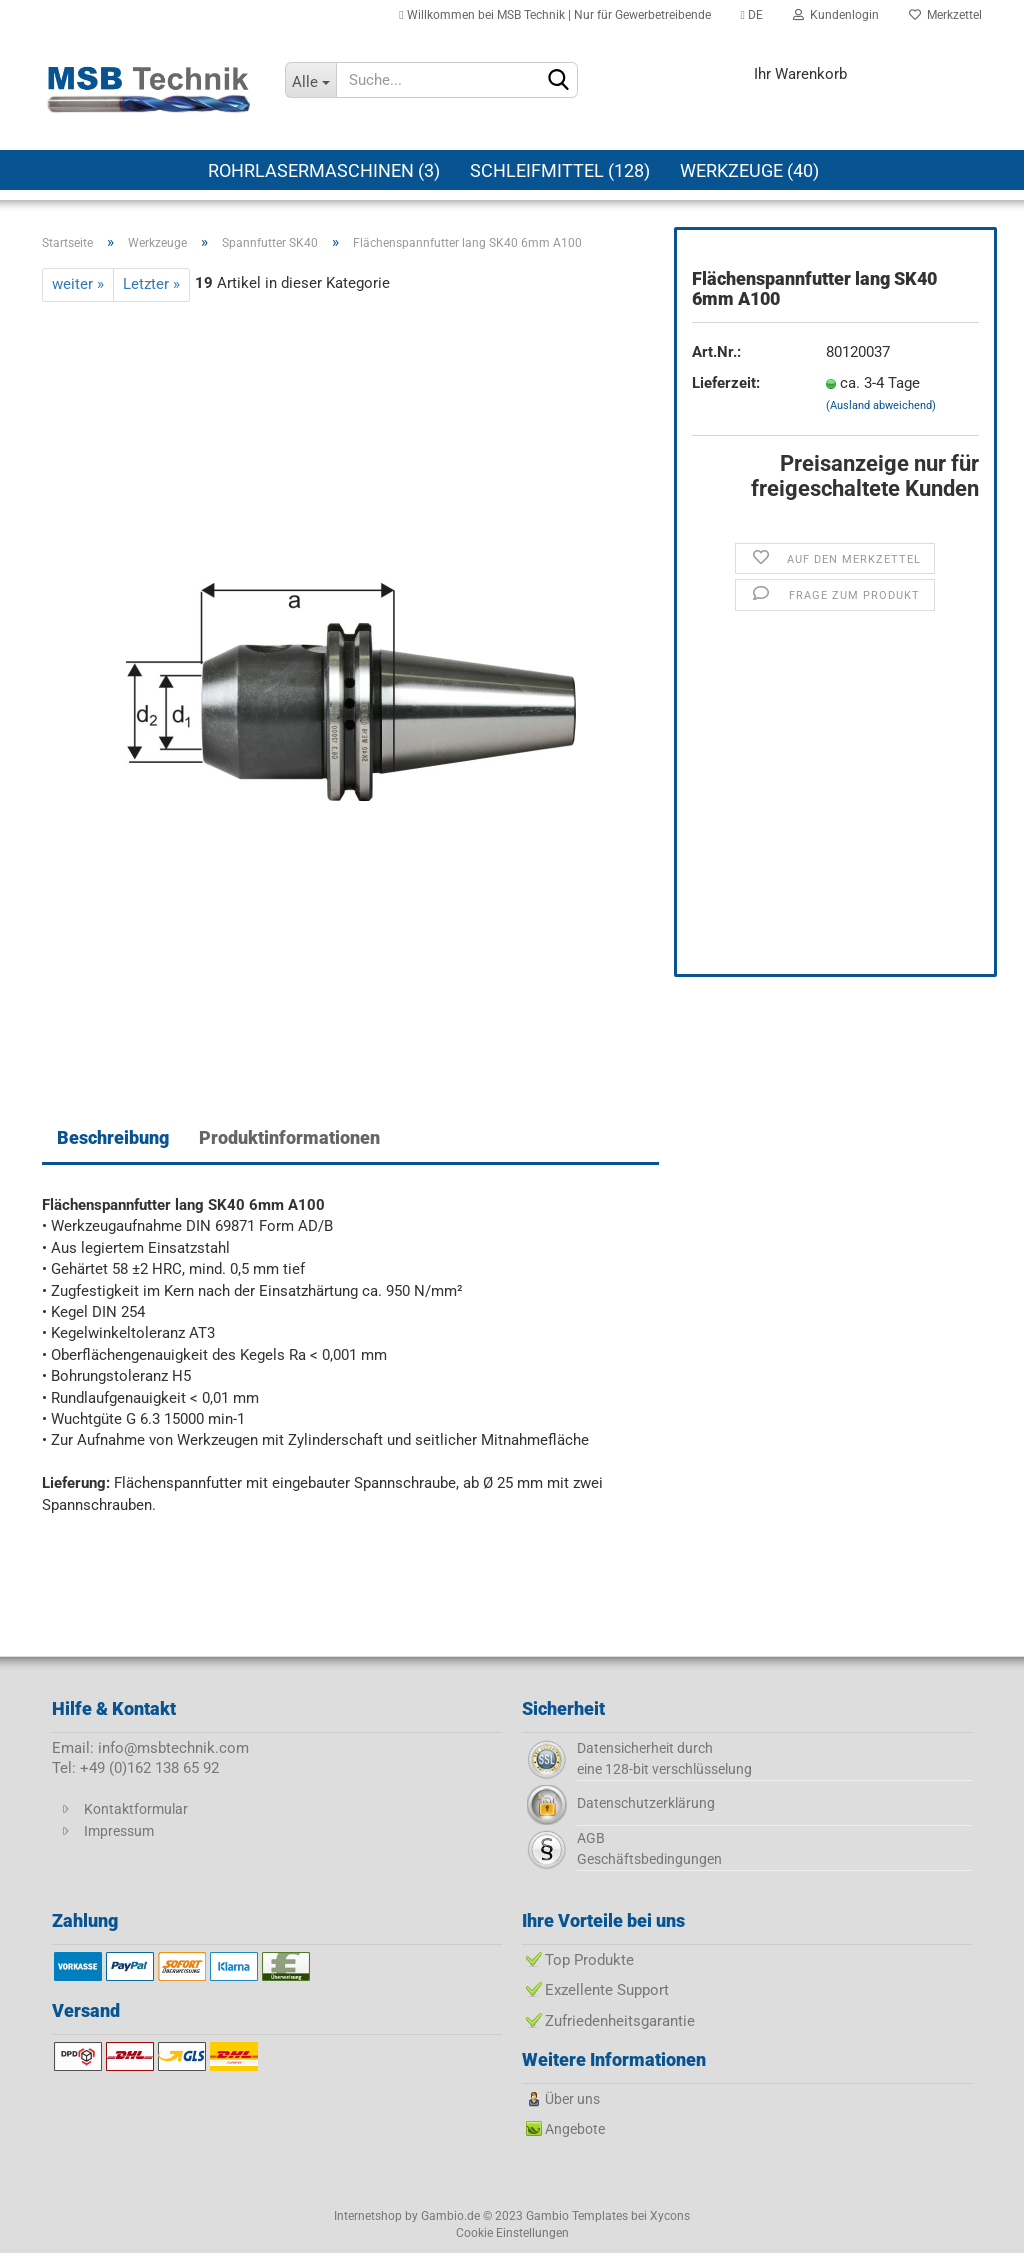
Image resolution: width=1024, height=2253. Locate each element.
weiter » (78, 284)
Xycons (670, 2216)
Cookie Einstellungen (512, 2233)
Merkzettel (945, 15)
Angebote (575, 2129)
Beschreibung (113, 1137)
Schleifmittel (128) (560, 170)
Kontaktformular (136, 1809)
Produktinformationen (289, 1137)
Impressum (119, 1831)
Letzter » (151, 284)
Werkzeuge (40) (749, 170)
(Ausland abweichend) (881, 405)
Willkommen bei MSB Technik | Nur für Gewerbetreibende (554, 15)
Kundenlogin (836, 15)
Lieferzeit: (726, 383)
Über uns (572, 2099)
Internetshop (368, 2216)
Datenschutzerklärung (646, 1803)
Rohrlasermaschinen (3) (324, 170)
